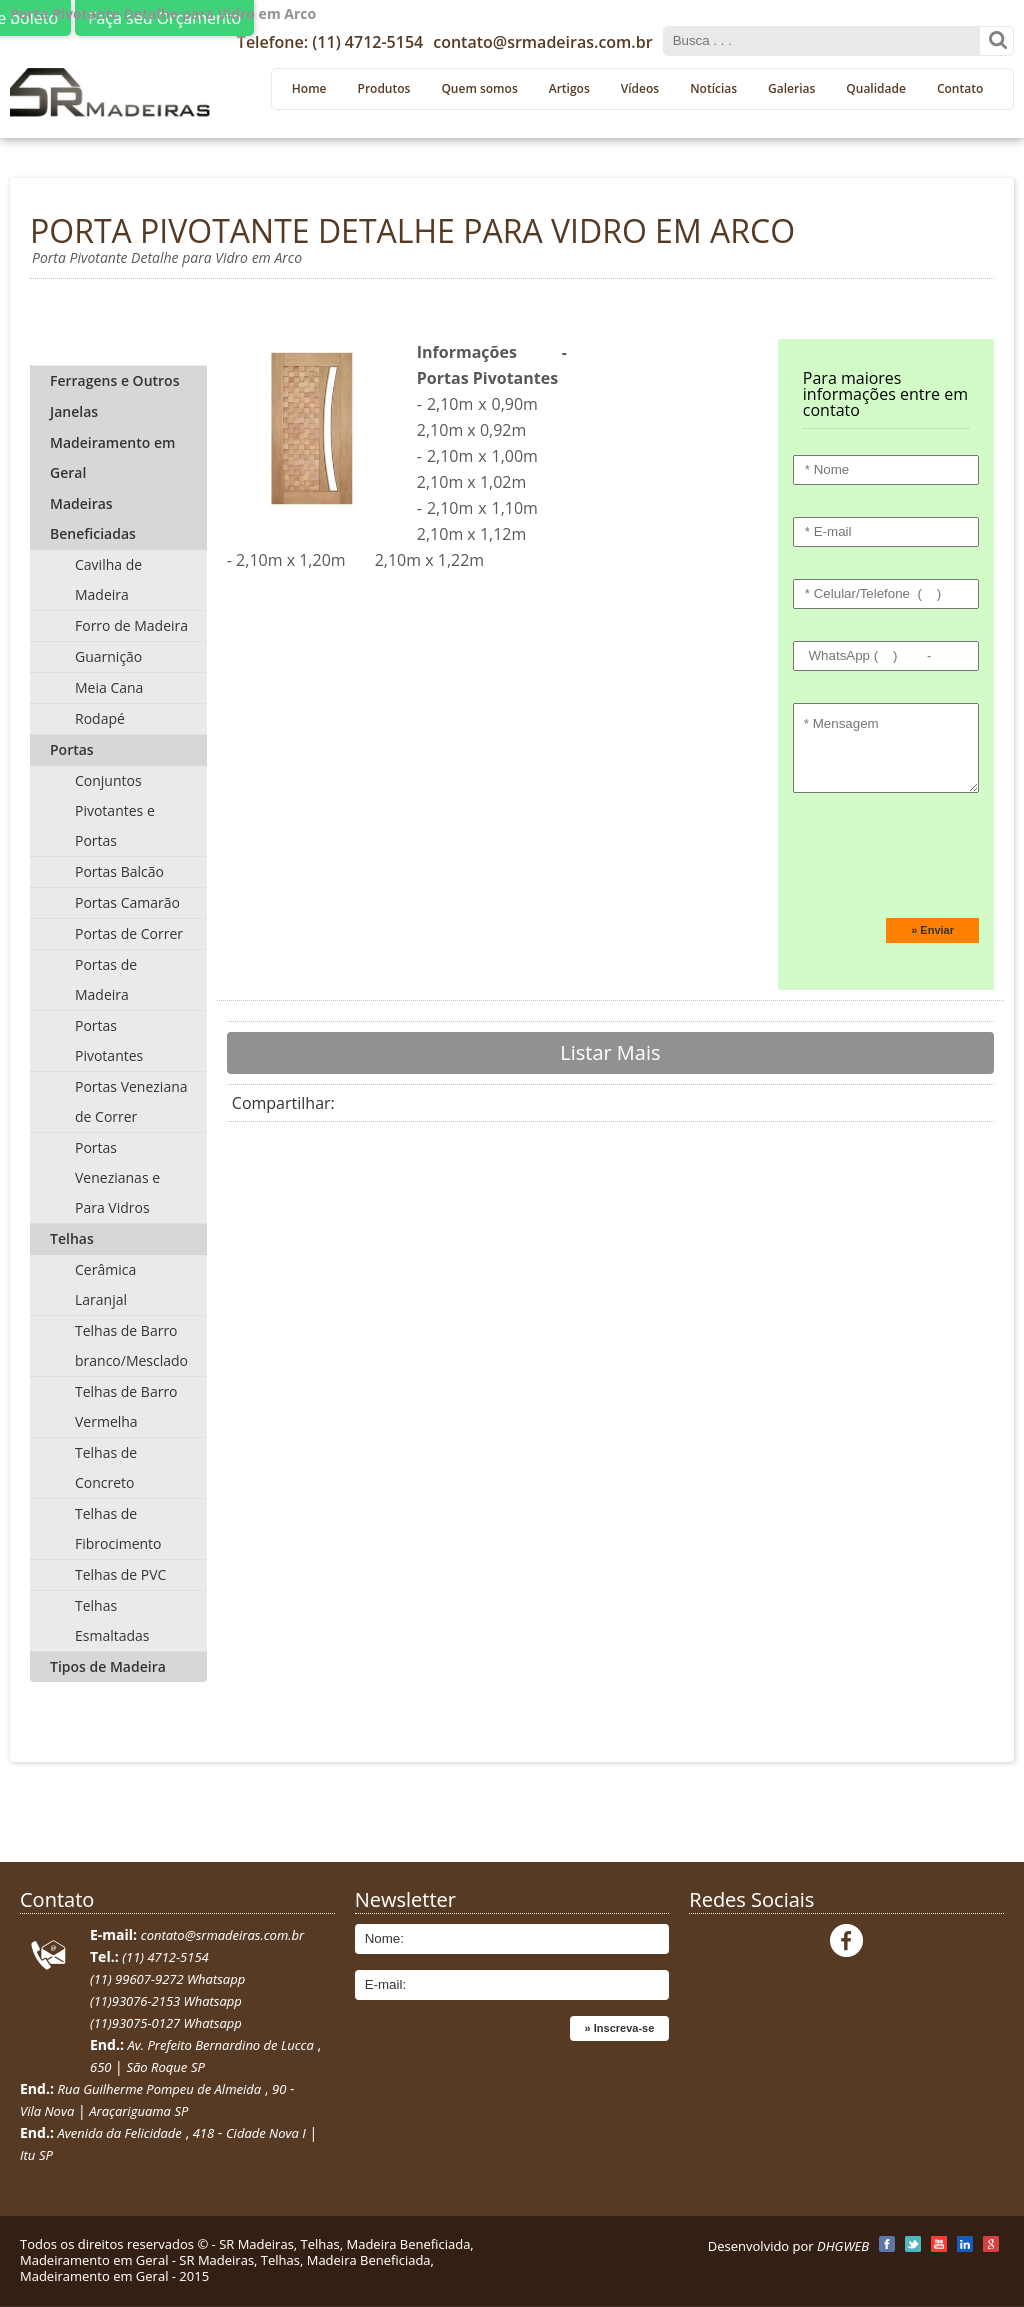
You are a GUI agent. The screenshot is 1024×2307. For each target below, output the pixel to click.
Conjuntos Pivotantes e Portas (115, 810)
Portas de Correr (129, 933)
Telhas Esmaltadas (112, 1620)
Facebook (846, 1940)
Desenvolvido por (788, 2246)
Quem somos (479, 88)
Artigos (569, 88)
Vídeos (640, 88)
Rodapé (100, 718)
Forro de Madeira (131, 625)
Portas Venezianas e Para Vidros (117, 1177)
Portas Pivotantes (109, 1040)
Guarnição (108, 656)
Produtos (384, 88)
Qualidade (876, 88)
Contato (960, 88)
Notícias (713, 88)
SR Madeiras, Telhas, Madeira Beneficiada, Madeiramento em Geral (247, 2252)
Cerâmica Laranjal (105, 1284)
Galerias (791, 88)
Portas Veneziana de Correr (131, 1101)
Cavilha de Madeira (108, 579)
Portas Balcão (119, 871)
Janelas (74, 411)
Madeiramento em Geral (112, 457)
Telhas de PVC (120, 1574)
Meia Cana (109, 687)
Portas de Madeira (106, 979)
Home (309, 88)
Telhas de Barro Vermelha (126, 1406)
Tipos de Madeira (108, 1666)
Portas (72, 749)
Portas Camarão (127, 902)
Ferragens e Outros (114, 380)
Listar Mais (610, 1052)
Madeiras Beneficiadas (93, 518)
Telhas (72, 1238)
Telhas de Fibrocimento (118, 1528)
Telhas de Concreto (106, 1467)
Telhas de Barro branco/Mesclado (131, 1345)
